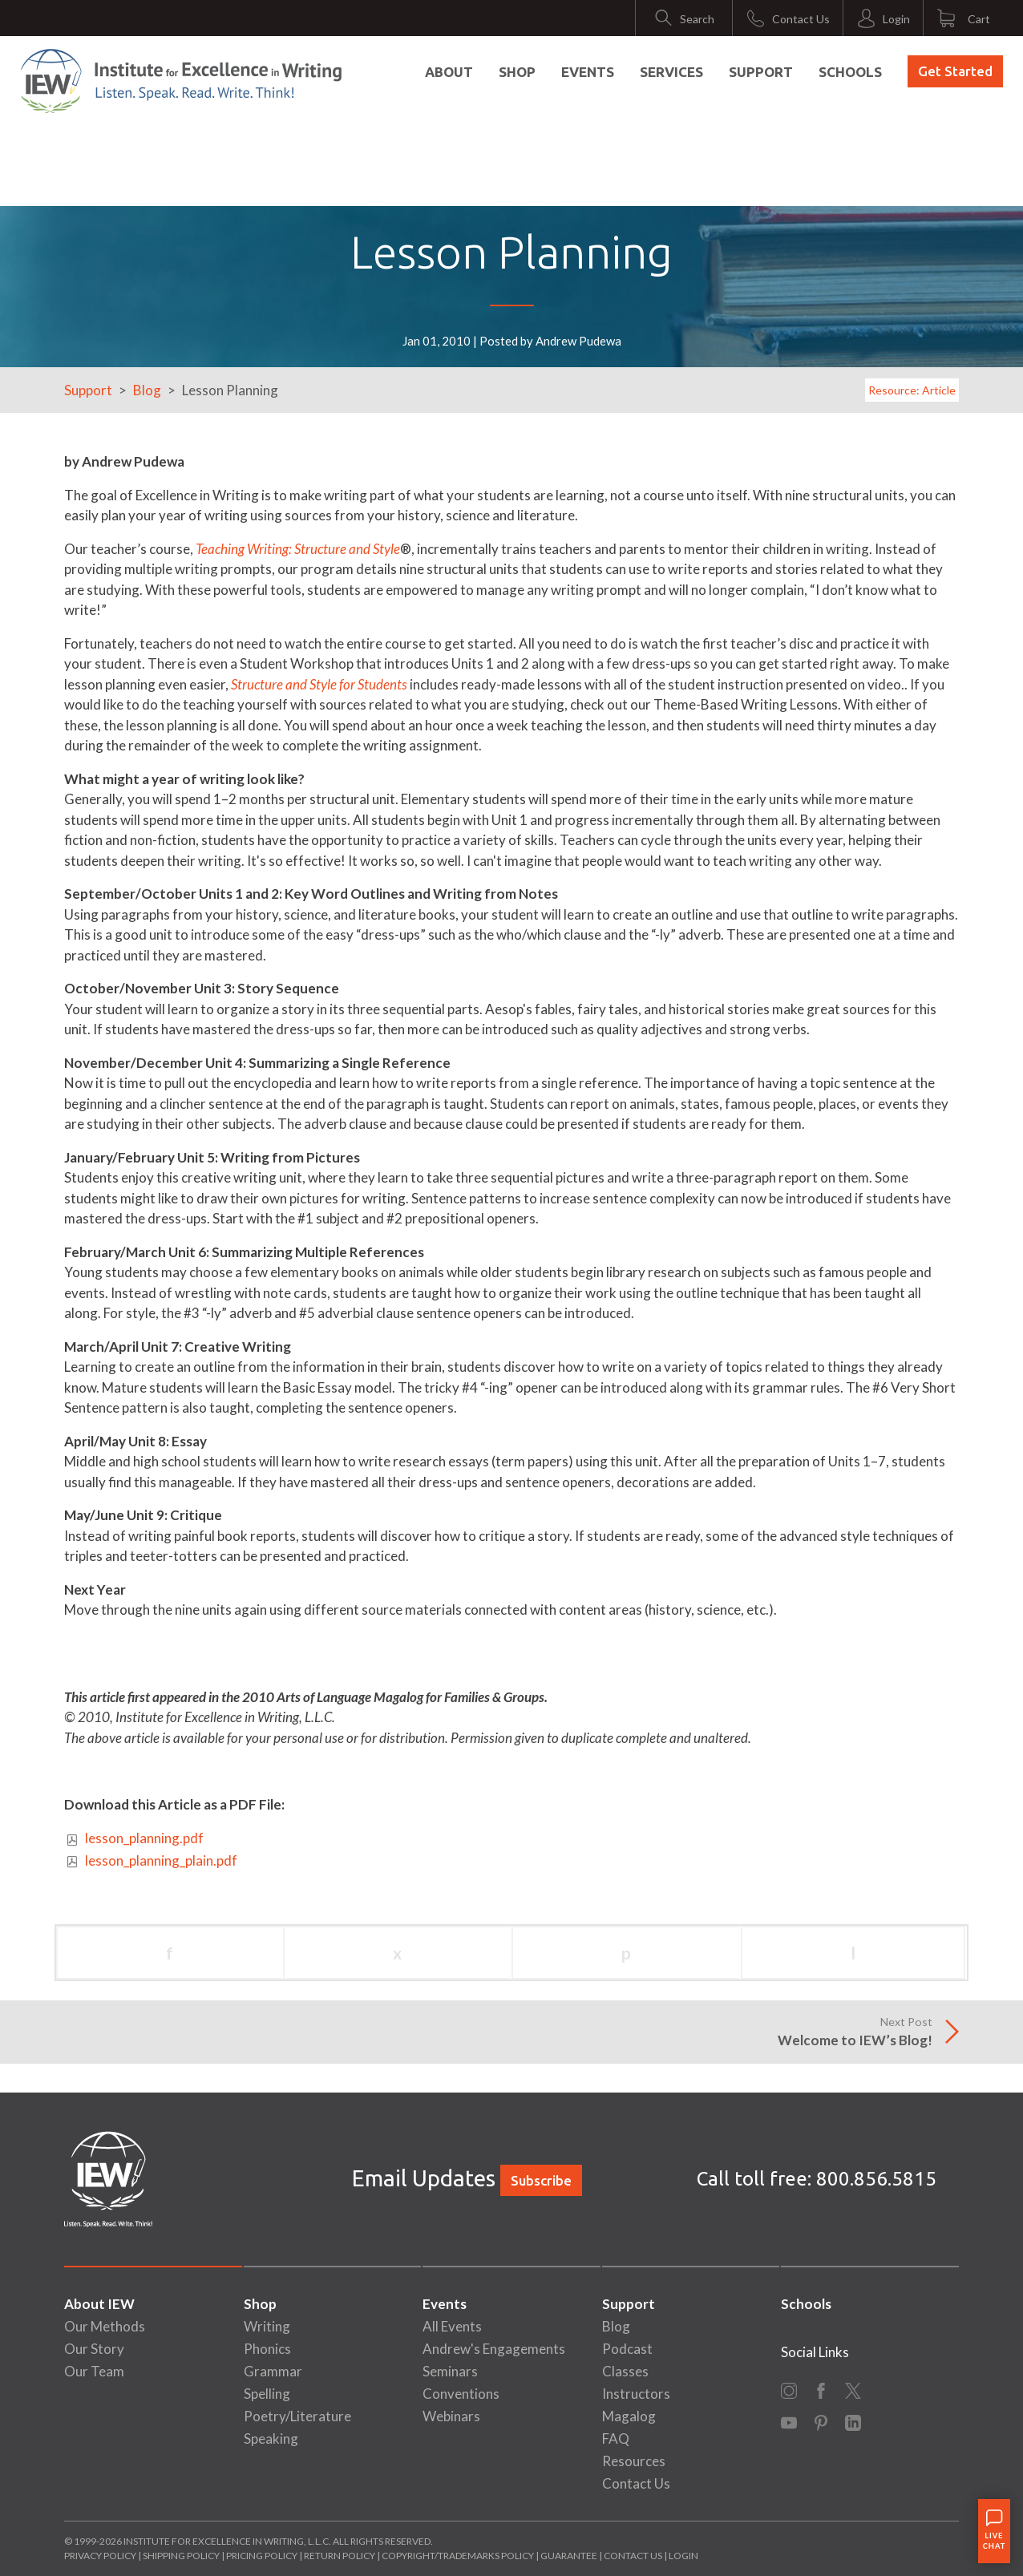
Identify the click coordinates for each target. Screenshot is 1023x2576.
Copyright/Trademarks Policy (458, 2556)
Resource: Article (912, 390)
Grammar (273, 2371)
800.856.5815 (876, 2179)
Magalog (629, 2416)
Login (683, 2556)
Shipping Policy (181, 2556)
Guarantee (569, 2556)
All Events (452, 2326)
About (449, 71)
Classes (625, 2371)
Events (587, 71)
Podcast (627, 2348)
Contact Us (636, 2483)
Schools (850, 71)
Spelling (267, 2393)
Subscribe (541, 2180)
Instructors (636, 2393)
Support (761, 71)
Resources (633, 2461)
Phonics (267, 2348)
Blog (147, 390)
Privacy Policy (100, 2556)
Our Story (94, 2348)
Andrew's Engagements (494, 2348)
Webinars (451, 2416)
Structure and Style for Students (319, 684)
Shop (517, 71)
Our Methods (104, 2326)
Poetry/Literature (297, 2416)
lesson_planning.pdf (144, 1838)
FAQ (615, 2438)
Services (671, 71)
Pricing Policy (261, 2556)
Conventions (461, 2393)
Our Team (94, 2371)
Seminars (450, 2371)
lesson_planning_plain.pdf (161, 1860)
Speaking (271, 2438)
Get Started (955, 71)
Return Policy (339, 2556)
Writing (267, 2326)
